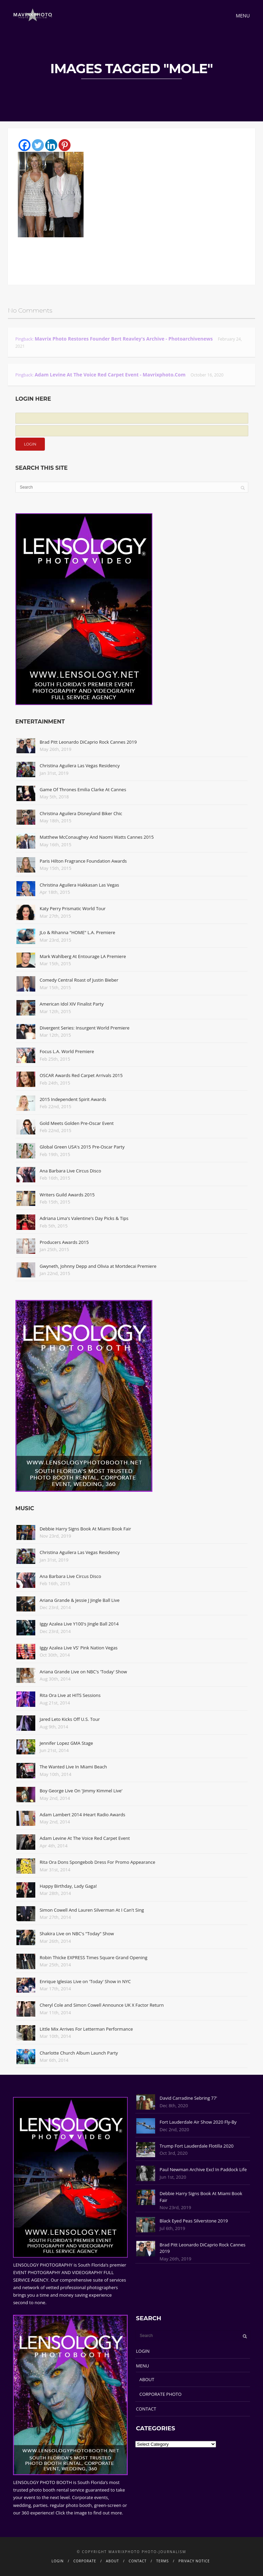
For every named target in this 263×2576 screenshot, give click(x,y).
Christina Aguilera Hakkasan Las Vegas (79, 885)
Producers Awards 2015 (64, 1242)
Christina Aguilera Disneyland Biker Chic (81, 813)
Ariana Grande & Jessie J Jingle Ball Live (80, 1600)
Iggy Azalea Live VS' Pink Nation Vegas (79, 1648)
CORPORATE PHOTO (160, 2394)
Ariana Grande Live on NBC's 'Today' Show (83, 1672)
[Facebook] (24, 145)
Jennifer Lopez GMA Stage (66, 1743)
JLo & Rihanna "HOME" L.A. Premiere (77, 932)
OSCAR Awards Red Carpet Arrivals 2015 (81, 1075)
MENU (142, 2366)
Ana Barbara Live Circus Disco (70, 1171)
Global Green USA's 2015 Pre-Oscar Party (82, 1147)
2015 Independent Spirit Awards (73, 1099)
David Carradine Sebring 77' (188, 2098)
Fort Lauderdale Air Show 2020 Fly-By (198, 2122)
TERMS (162, 2561)
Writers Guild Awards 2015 (67, 1195)
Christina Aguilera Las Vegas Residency (80, 765)
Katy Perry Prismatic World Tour (73, 908)
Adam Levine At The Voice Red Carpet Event (85, 1838)
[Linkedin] (51, 145)
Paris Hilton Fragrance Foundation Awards (83, 861)
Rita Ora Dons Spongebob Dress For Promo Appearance (97, 1862)
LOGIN (143, 2351)
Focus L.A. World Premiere (67, 1051)
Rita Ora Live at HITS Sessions (70, 1695)
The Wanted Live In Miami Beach (73, 1767)
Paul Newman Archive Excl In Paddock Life (203, 2169)
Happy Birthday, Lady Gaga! (68, 1886)
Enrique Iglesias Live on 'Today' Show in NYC (85, 1981)
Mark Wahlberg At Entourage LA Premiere (83, 956)
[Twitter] (38, 145)
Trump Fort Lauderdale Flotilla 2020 (197, 2146)
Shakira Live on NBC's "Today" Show (77, 1933)
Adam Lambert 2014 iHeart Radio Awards (82, 1814)
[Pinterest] (65, 145)
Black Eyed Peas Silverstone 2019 (194, 2221)
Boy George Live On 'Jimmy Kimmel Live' (81, 1791)
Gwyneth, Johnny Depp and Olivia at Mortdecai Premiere (98, 1266)
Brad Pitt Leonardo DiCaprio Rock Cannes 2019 (88, 742)
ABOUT (146, 2379)
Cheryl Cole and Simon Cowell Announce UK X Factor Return (102, 2005)
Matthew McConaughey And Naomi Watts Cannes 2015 (97, 837)
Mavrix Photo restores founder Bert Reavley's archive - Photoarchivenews (124, 338)
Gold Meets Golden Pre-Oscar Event (77, 1123)
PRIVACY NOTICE (194, 2561)
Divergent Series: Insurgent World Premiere (84, 1028)
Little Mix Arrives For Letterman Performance (86, 2029)
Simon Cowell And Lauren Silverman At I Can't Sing (92, 1910)
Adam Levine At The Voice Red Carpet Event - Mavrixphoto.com (110, 374)
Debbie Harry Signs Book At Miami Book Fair (85, 1529)
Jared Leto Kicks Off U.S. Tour (70, 1719)
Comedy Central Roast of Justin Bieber (79, 980)
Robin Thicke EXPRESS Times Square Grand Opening (94, 1957)
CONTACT (146, 2409)
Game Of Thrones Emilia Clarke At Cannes (83, 789)
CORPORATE (84, 2561)
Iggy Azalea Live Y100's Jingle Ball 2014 (79, 1624)
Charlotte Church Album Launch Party (79, 2053)
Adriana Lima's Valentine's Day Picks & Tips (84, 1218)
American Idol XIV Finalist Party (72, 1004)
